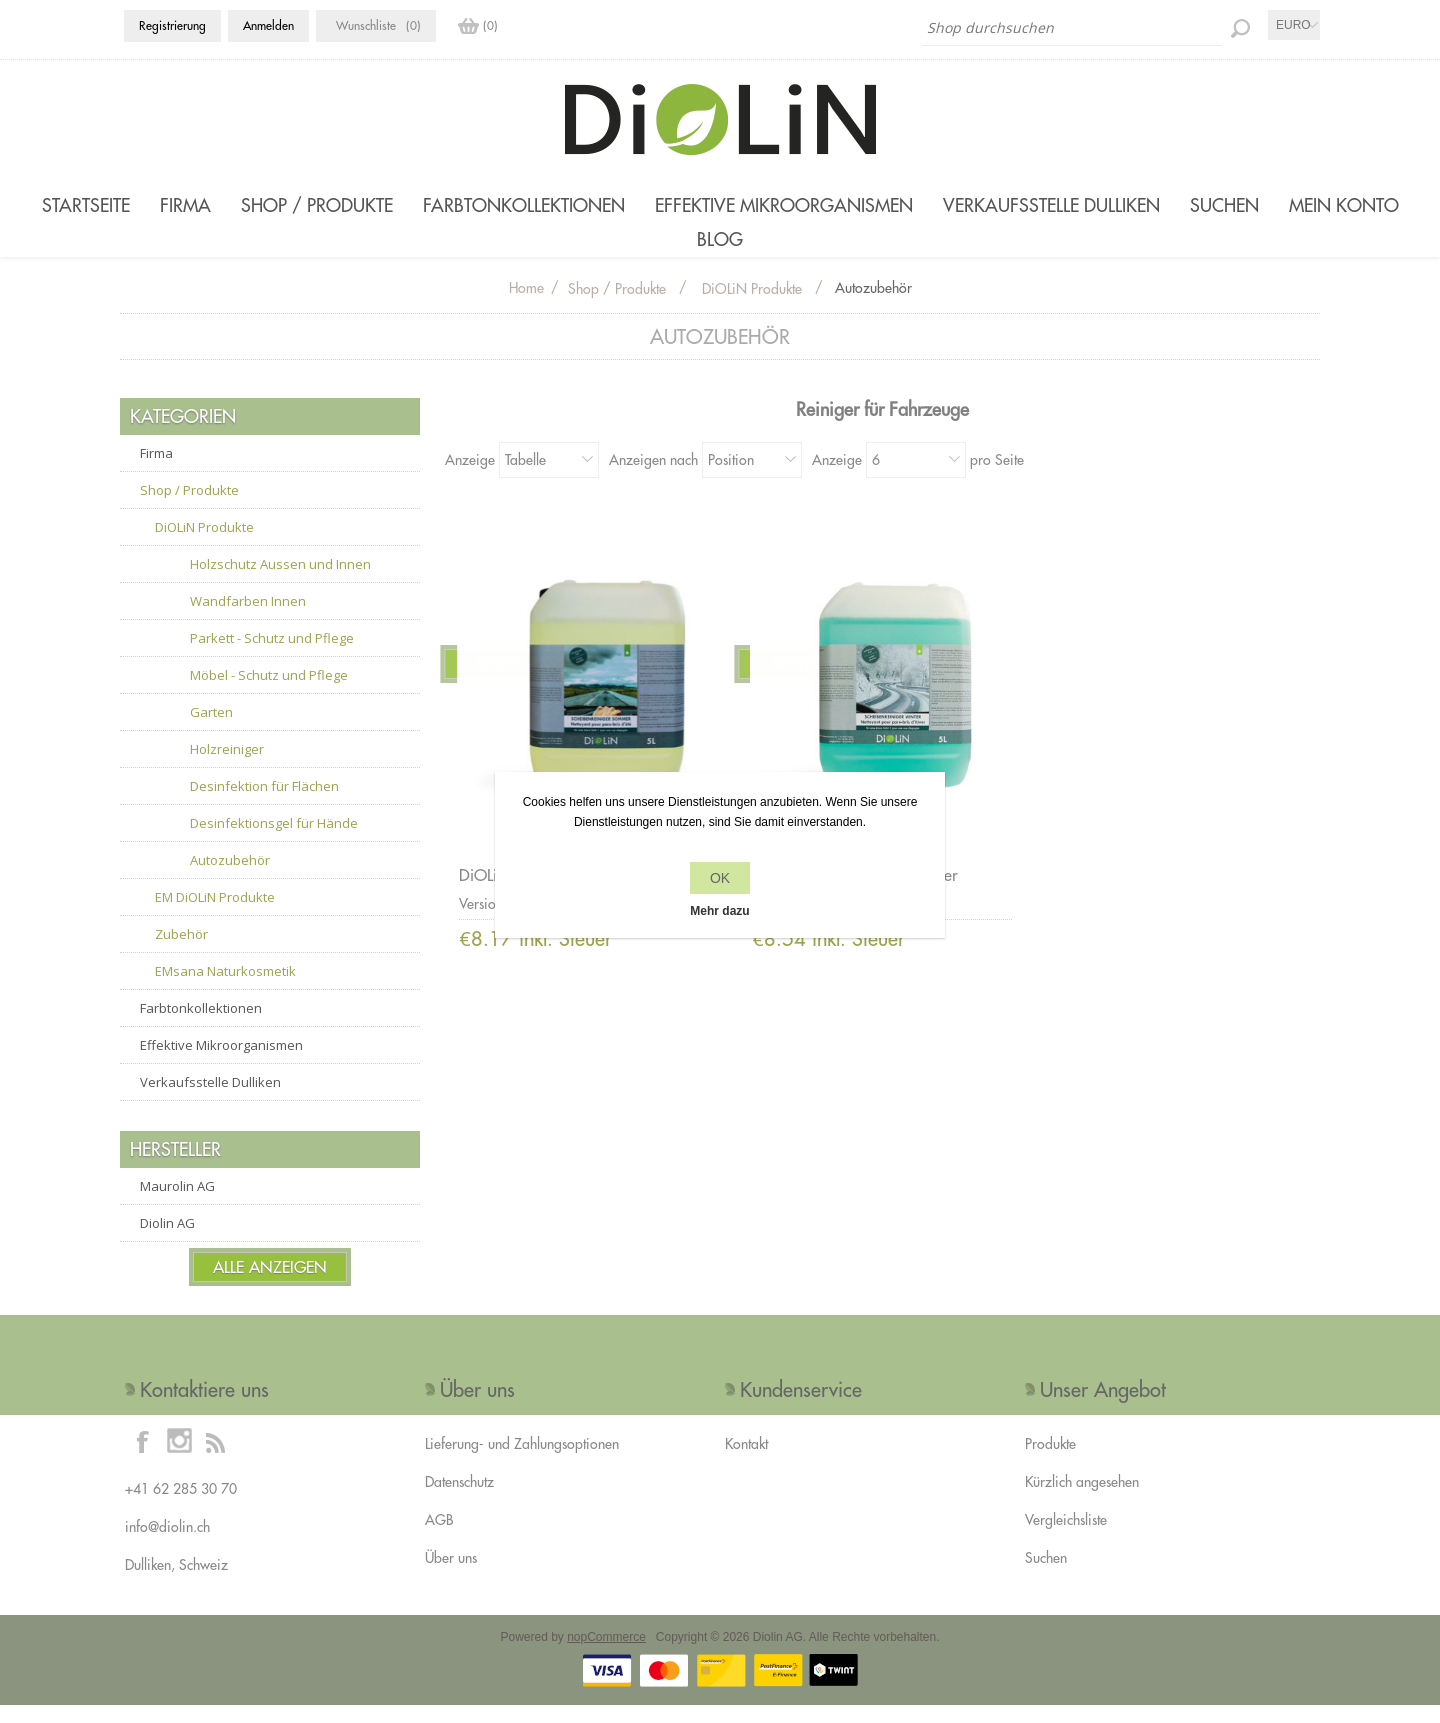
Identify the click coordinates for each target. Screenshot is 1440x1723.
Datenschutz (459, 1500)
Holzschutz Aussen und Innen (280, 582)
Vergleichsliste (1066, 1538)
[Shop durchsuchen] (1072, 28)
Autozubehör (230, 878)
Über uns (451, 1576)
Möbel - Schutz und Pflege (269, 693)
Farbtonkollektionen (524, 205)
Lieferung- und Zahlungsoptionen (522, 1462)
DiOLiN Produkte (204, 545)
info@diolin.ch (167, 1545)
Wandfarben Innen (248, 619)
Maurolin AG (177, 1204)
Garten (211, 730)
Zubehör (181, 952)
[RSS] (215, 1459)
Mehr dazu (719, 911)
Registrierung (172, 25)
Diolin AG (167, 1241)
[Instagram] (179, 1459)
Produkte (1050, 1462)
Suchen (1224, 205)
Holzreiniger (227, 767)
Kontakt (746, 1462)
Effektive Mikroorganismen (784, 205)
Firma (185, 205)
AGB (439, 1538)
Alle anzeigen (270, 1285)
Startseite (86, 205)
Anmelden (268, 25)
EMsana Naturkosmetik (225, 989)
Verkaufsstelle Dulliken (1051, 205)
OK (720, 878)
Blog (720, 248)
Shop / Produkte (317, 205)
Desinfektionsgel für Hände (274, 841)
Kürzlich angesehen (1082, 1500)
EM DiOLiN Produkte (215, 915)
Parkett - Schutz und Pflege (272, 656)
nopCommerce (606, 1655)
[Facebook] (143, 1459)
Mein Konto (1344, 205)
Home (526, 306)
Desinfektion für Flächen (264, 804)
